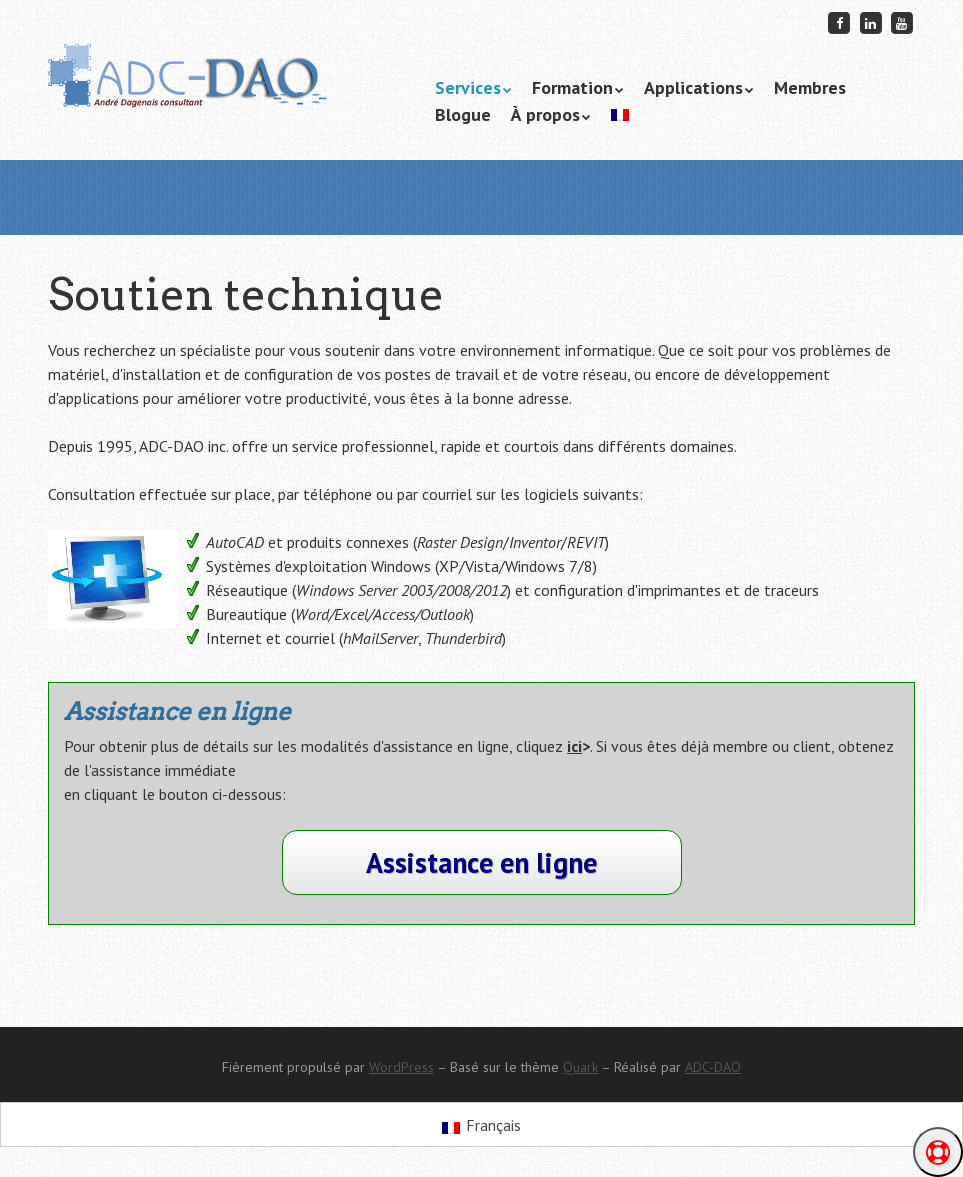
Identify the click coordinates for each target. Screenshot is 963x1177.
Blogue (463, 114)
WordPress (401, 1067)
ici (574, 746)
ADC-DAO (713, 1067)
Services (468, 87)
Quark (580, 1067)
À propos (545, 114)
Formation (572, 87)
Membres (810, 87)
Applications (693, 87)
